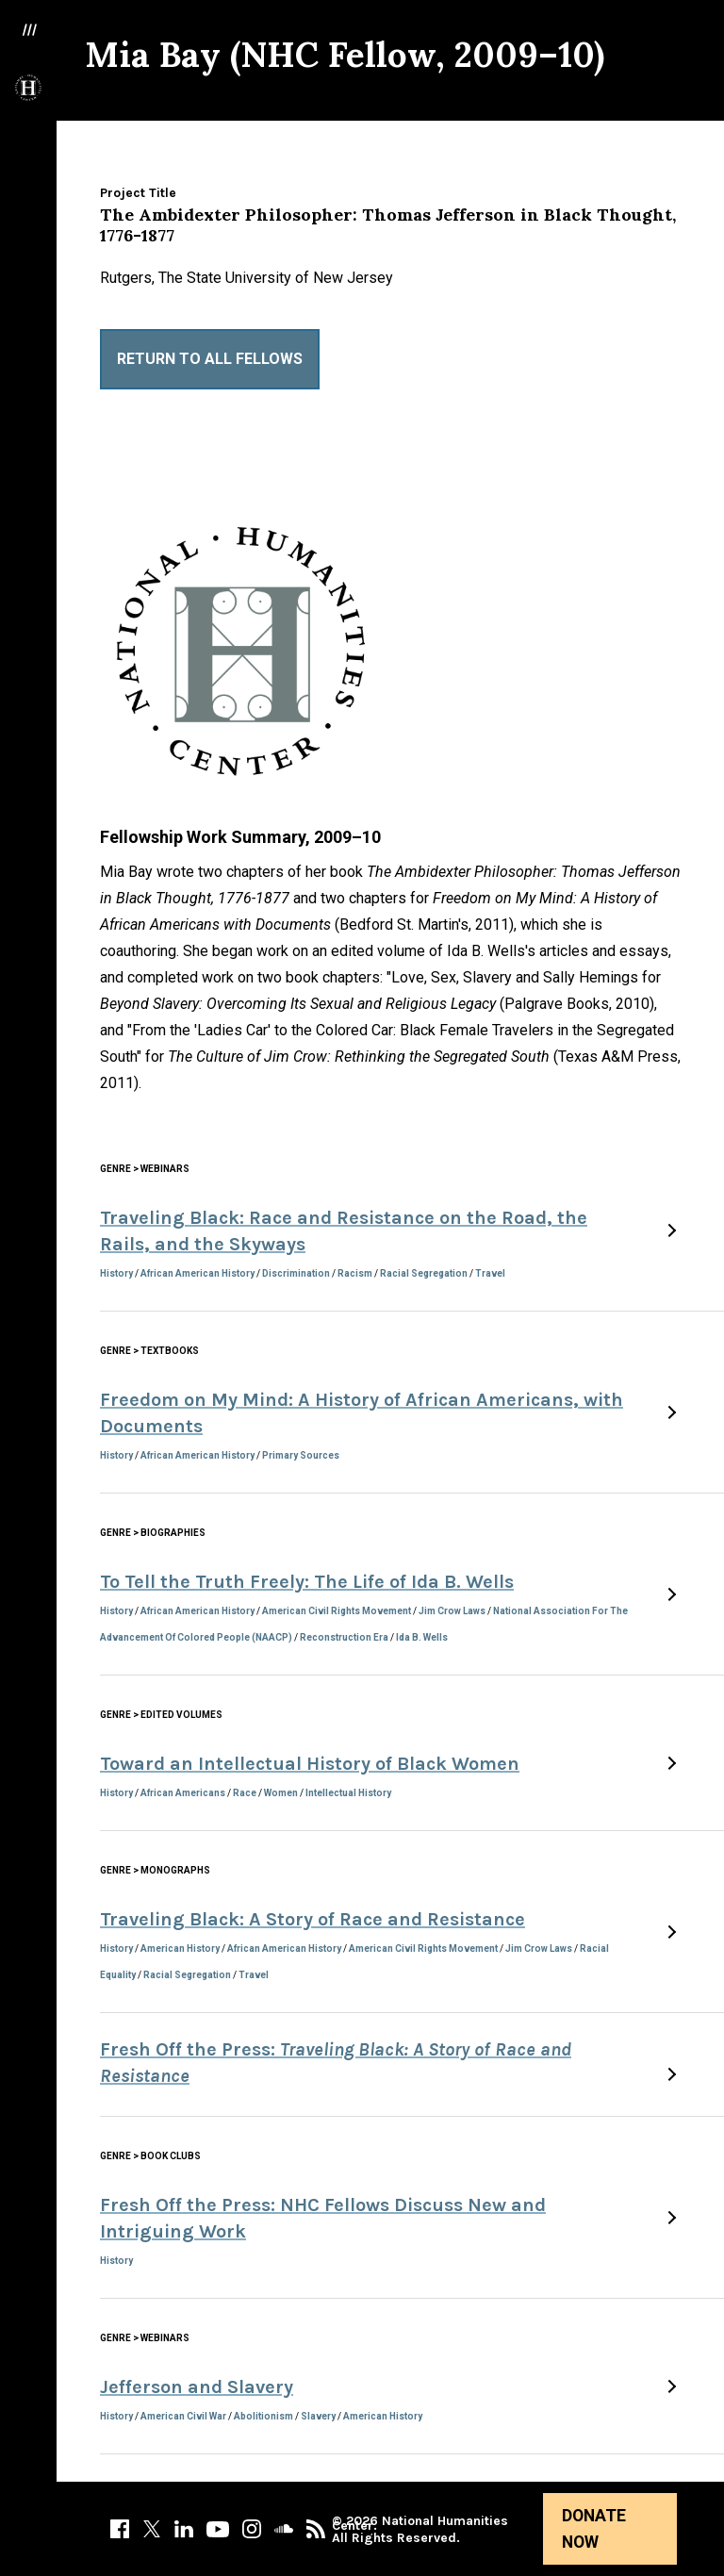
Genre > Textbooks (149, 1351)
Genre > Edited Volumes (161, 1714)
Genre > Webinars (144, 1169)
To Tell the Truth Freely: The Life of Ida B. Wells (307, 1582)
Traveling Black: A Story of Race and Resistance (312, 1919)
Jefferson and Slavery (196, 2387)
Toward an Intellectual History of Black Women (309, 1764)
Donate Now (594, 2528)
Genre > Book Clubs (150, 2156)
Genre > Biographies (153, 1532)
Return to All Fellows (210, 359)
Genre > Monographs (155, 1870)
